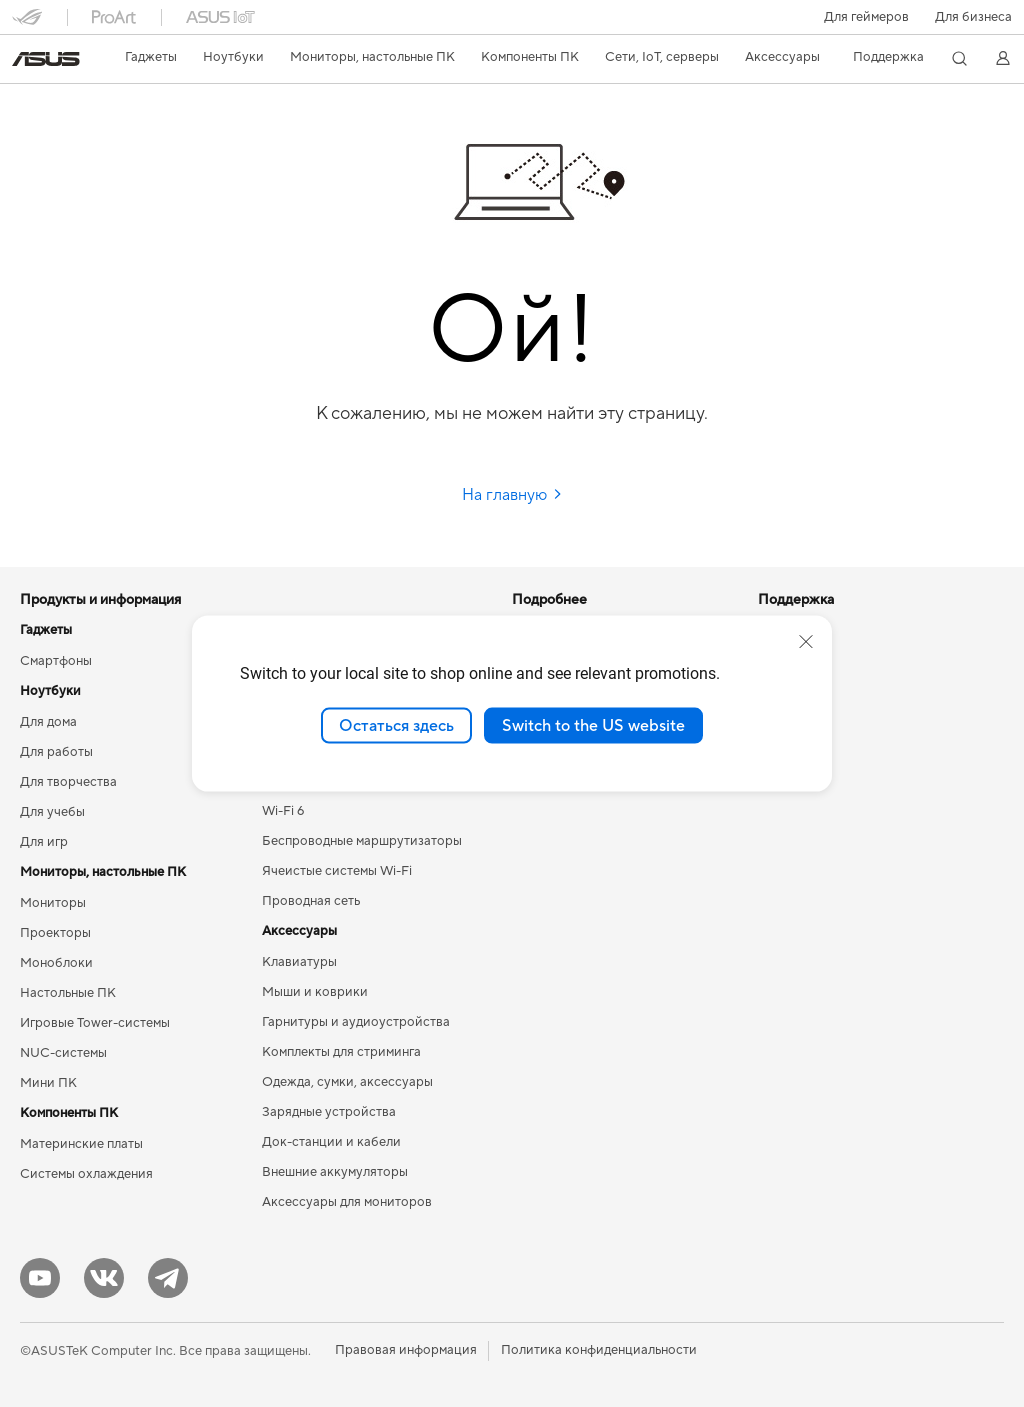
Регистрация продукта (581, 991)
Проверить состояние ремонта (607, 931)
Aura (526, 840)
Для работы (56, 752)
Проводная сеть (311, 901)
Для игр (44, 842)
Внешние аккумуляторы (335, 1172)
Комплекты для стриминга (341, 1052)
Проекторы (55, 933)
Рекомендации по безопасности (610, 1051)
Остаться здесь (396, 725)
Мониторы (53, 903)
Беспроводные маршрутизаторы (362, 841)
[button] (866, 17)
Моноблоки (56, 963)
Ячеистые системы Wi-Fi (337, 871)
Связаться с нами (565, 1021)
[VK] (104, 1278)
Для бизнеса (973, 17)
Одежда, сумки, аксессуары (347, 1082)
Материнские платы (81, 1144)
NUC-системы (63, 1053)
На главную (512, 495)
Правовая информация (406, 1350)
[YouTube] (40, 1278)
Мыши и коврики (315, 992)
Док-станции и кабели (331, 1142)
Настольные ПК (68, 993)
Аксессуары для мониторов (347, 1202)
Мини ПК (48, 1083)
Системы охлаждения (86, 1174)
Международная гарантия (591, 901)
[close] (806, 641)
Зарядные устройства (329, 1112)
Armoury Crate (556, 810)
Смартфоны (56, 661)
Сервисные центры (571, 961)
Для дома (48, 722)
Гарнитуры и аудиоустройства (356, 1022)
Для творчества (68, 782)
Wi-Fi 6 (283, 811)
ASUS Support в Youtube (586, 1081)
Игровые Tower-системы (95, 1023)
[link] (46, 59)
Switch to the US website (593, 725)
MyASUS (539, 1111)
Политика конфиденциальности (599, 1350)
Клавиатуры (299, 962)
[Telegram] (168, 1278)
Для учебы (52, 812)
